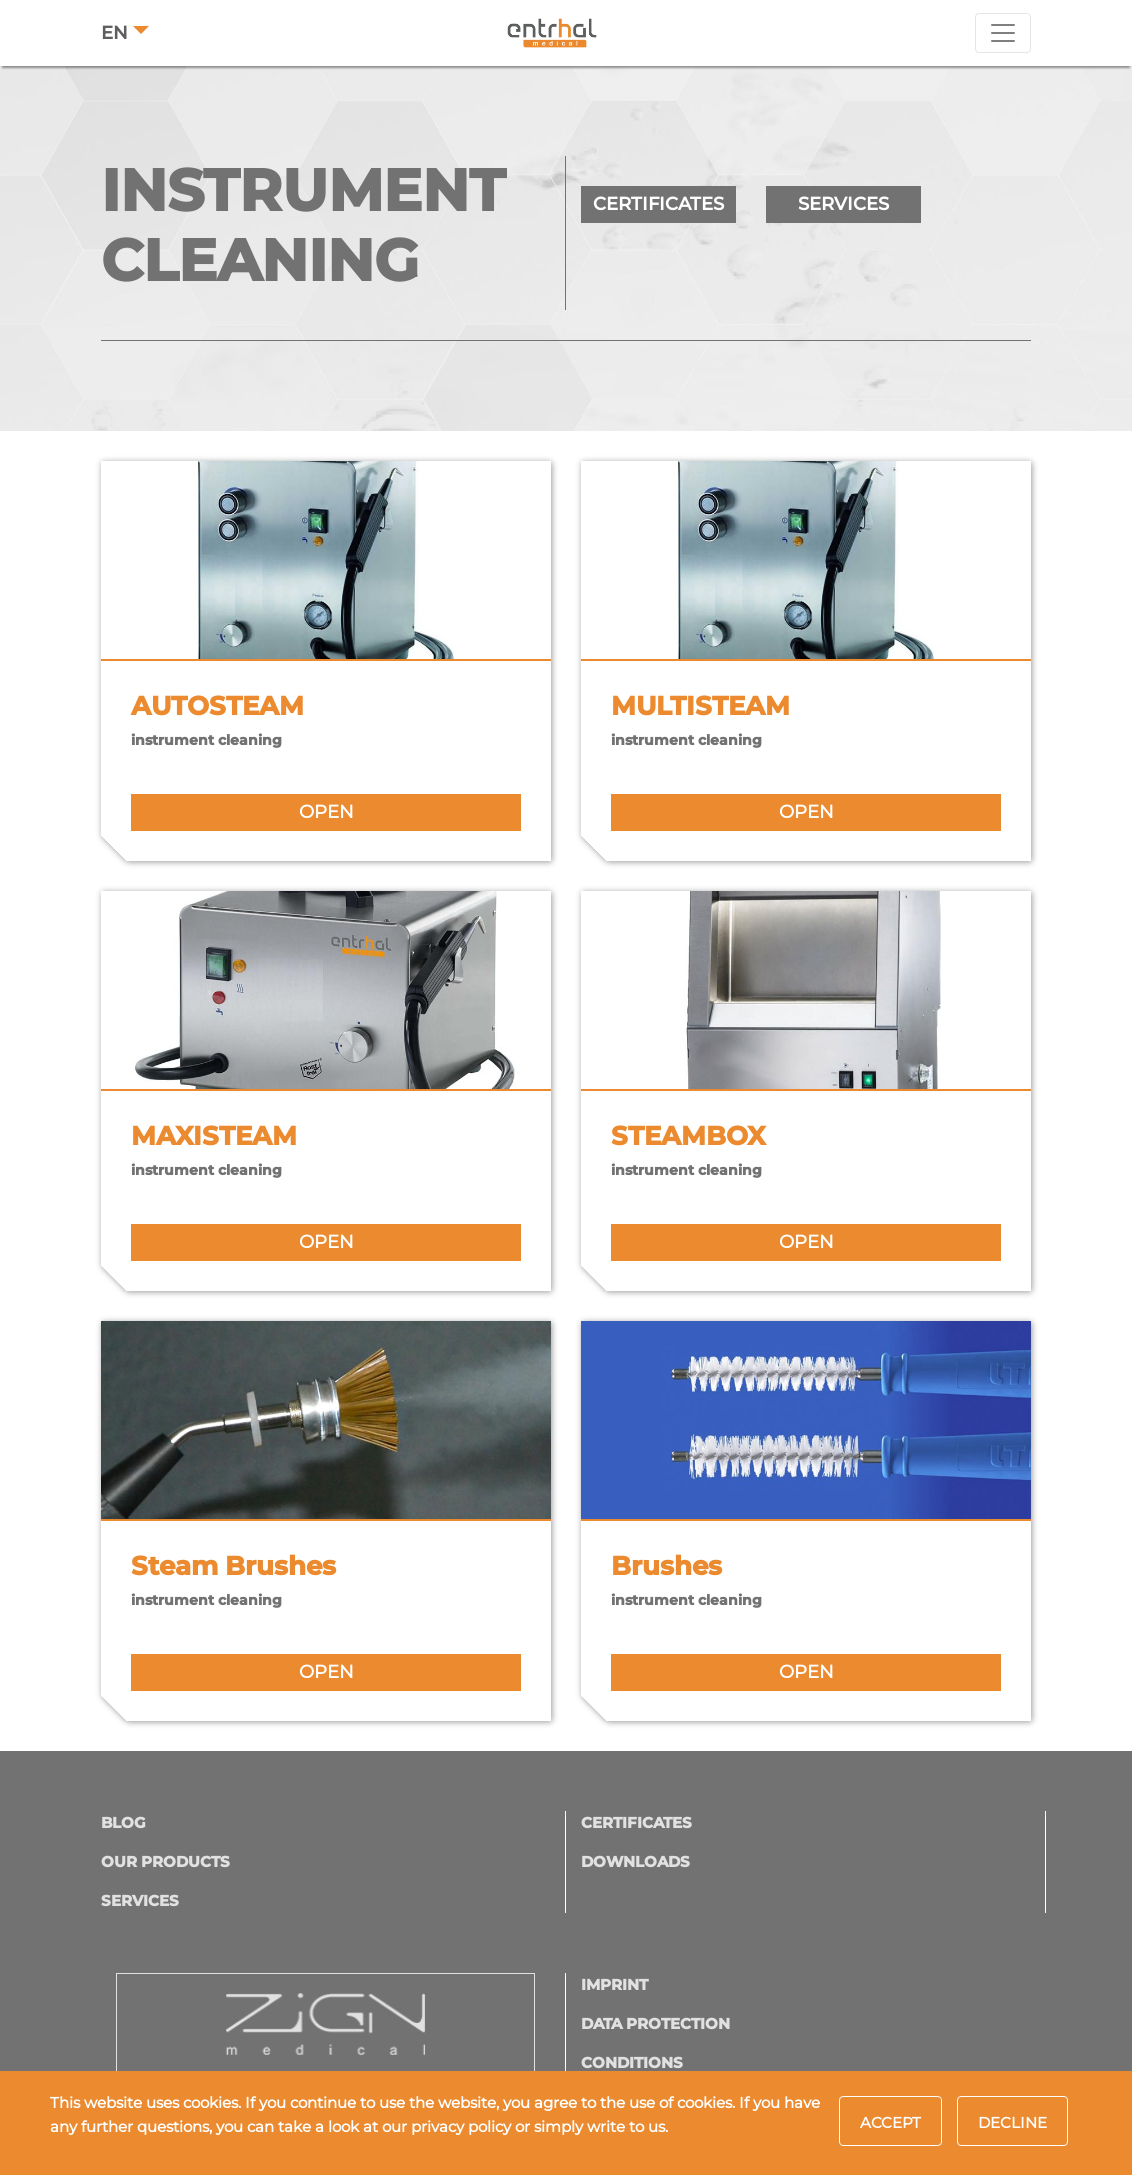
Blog (123, 1822)
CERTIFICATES (658, 204)
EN (114, 33)
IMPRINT (614, 1984)
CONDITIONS (632, 2062)
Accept (890, 2122)
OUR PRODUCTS (165, 1861)
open (326, 812)
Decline (1012, 2122)
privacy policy (461, 2126)
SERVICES (843, 204)
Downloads (635, 1861)
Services (140, 1900)
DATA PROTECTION (655, 2023)
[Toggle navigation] (1003, 33)
